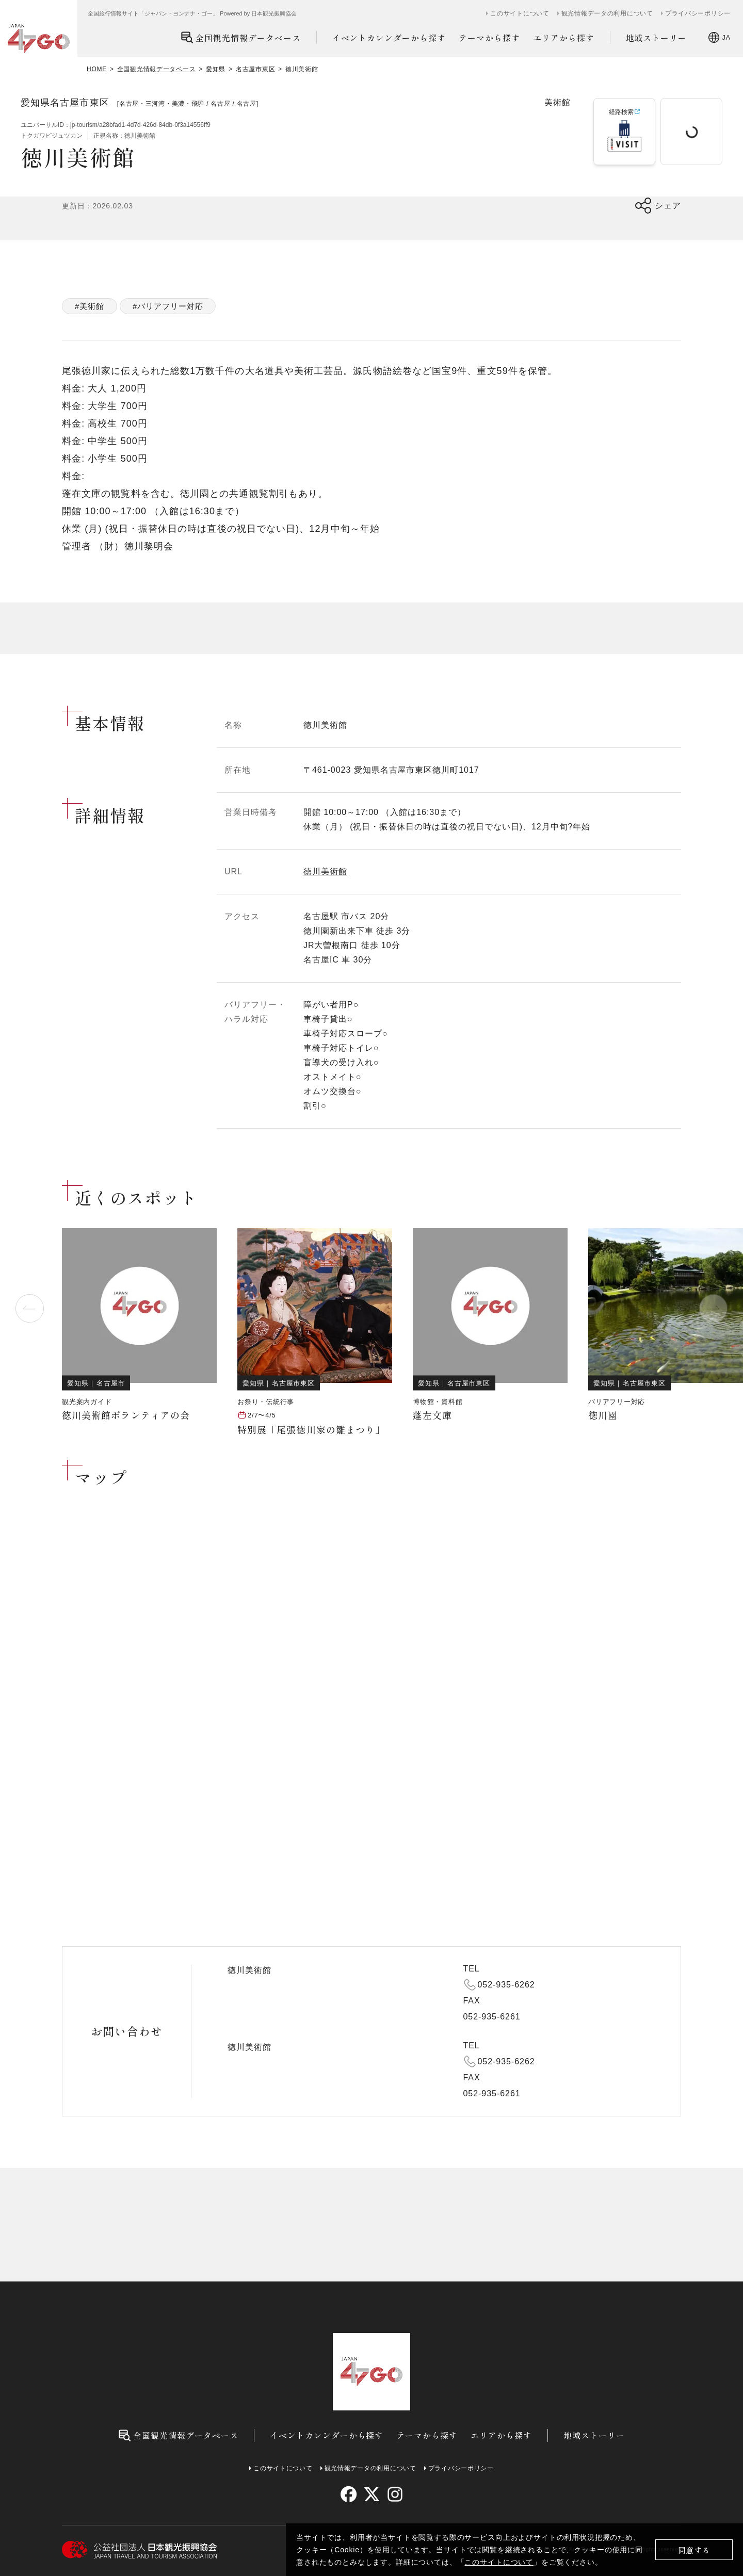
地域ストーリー (656, 37)
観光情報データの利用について (607, 13)
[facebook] (349, 2494)
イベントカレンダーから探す (389, 37)
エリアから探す (563, 37)
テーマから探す (489, 37)
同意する (694, 2550)
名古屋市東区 (255, 69)
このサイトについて (499, 2562)
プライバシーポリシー (698, 13)
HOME (97, 69)
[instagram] (394, 2494)
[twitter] (372, 2494)
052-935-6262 (506, 1984)
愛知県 (215, 69)
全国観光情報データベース (241, 37)
